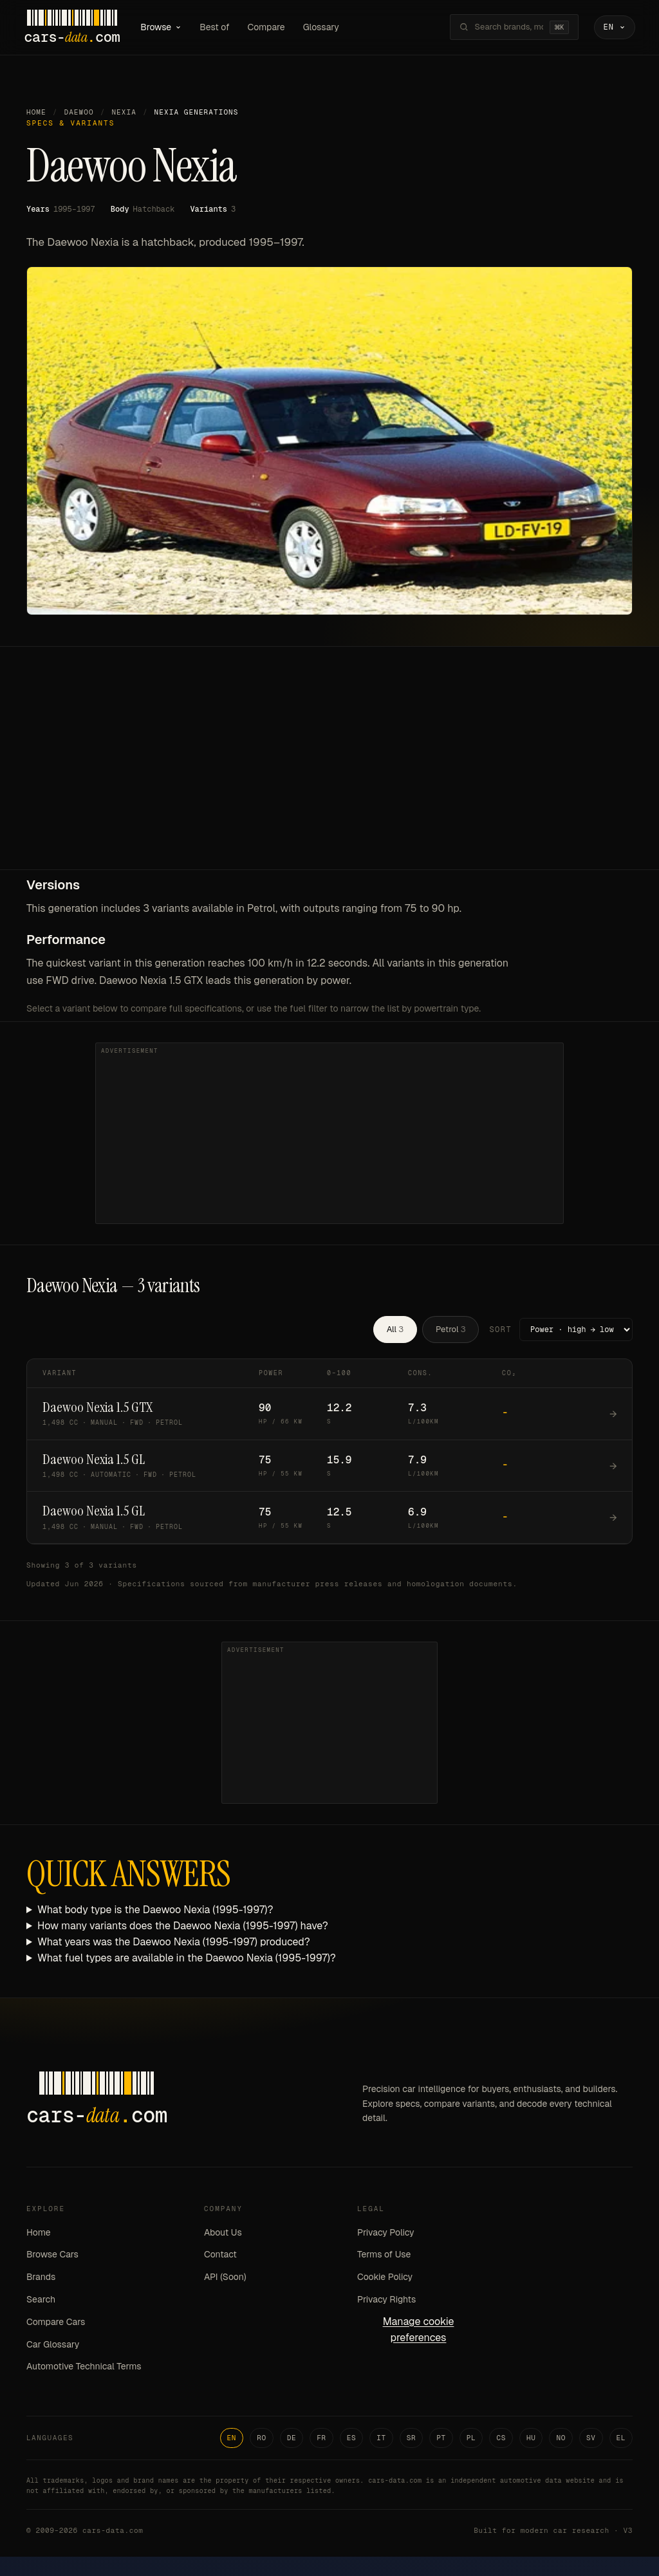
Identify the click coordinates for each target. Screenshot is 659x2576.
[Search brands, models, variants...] (506, 28)
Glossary (324, 27)
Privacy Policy (385, 2233)
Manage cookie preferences (418, 2330)
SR (411, 2438)
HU (531, 2438)
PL (471, 2438)
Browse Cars (52, 2255)
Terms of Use (384, 2255)
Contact (220, 2255)
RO (261, 2438)
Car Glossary (52, 2345)
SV (591, 2438)
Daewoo (78, 112)
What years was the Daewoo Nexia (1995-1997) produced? (173, 1942)
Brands (40, 2277)
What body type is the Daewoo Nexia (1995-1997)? (155, 1911)
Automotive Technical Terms (84, 2367)
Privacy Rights (386, 2300)
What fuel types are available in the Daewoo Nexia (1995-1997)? (186, 1958)
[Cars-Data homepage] (74, 27)
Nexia (123, 112)
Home (36, 112)
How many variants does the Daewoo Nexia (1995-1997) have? (182, 1926)
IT (381, 2438)
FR (321, 2438)
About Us (223, 2233)
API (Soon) (225, 2277)
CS (501, 2438)
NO (561, 2438)
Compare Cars (55, 2322)
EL (621, 2438)
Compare (268, 27)
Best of (217, 27)
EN (232, 2438)
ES (352, 2438)
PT (441, 2438)
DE (292, 2438)
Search (40, 2300)
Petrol (450, 1330)
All (395, 1330)
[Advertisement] (329, 773)
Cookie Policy (385, 2277)
